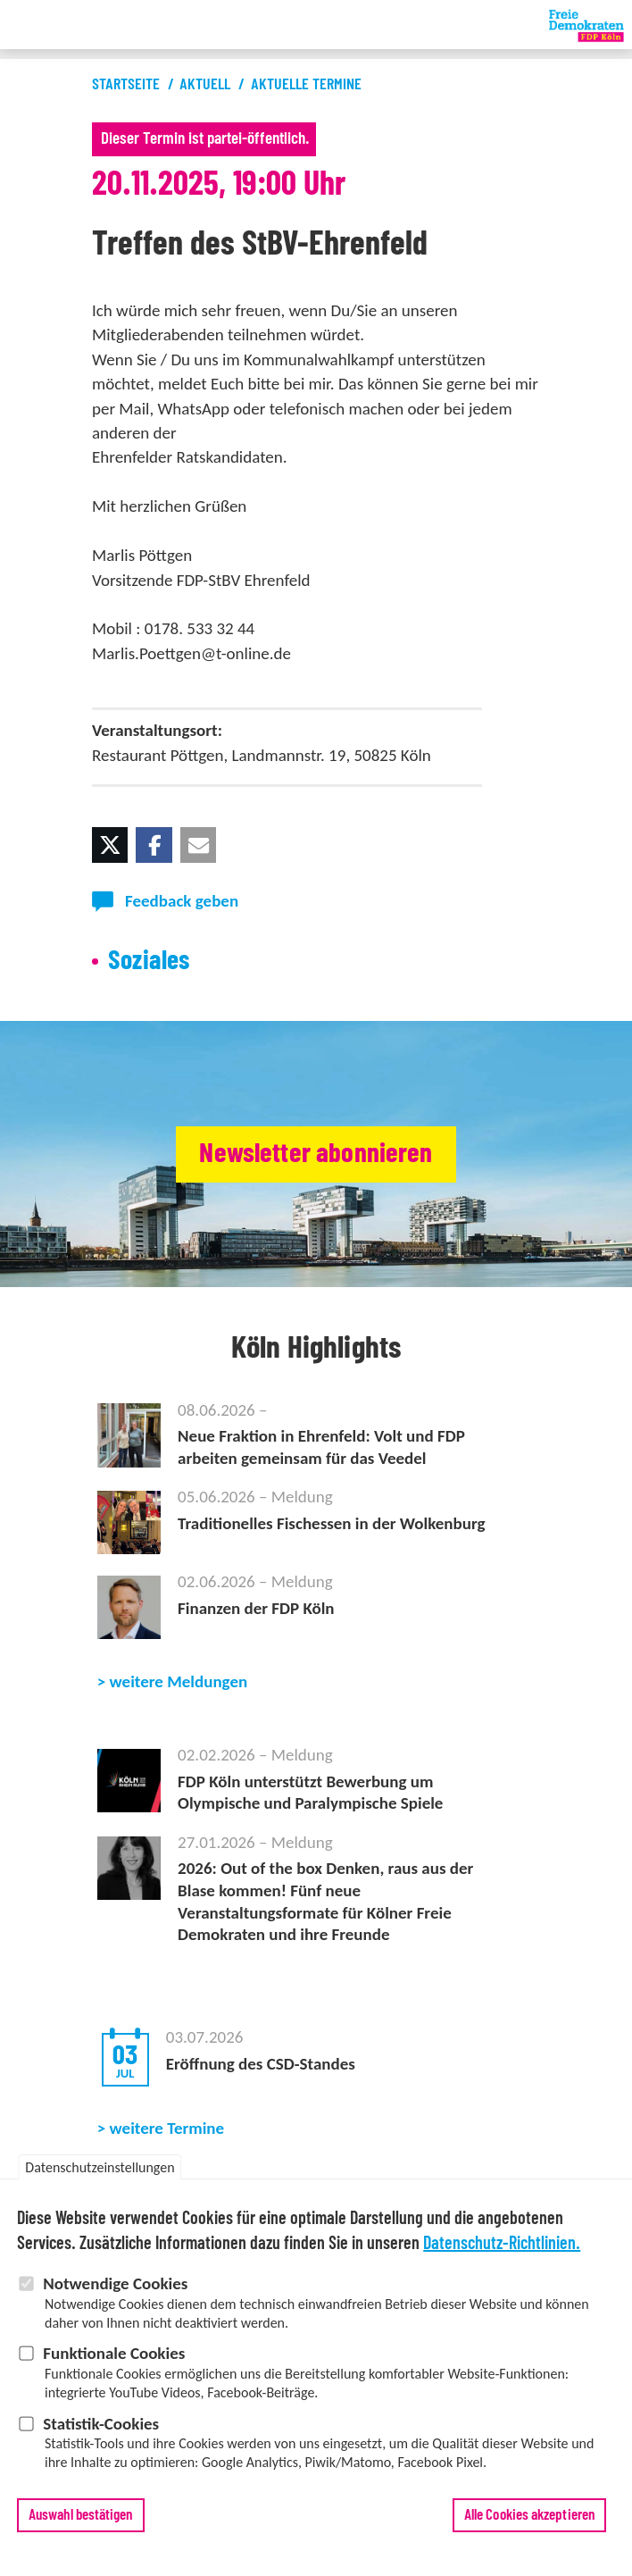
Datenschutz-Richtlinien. (501, 2245)
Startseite (126, 85)
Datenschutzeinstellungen (99, 2168)
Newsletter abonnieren (315, 1153)
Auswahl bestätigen (81, 2515)
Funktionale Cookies (114, 2354)
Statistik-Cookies (101, 2423)
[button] (110, 845)
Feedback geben (181, 901)
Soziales (149, 961)
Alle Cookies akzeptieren (529, 2515)
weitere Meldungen (179, 1681)
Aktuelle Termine (306, 85)
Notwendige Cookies (115, 2284)
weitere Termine (167, 2128)
